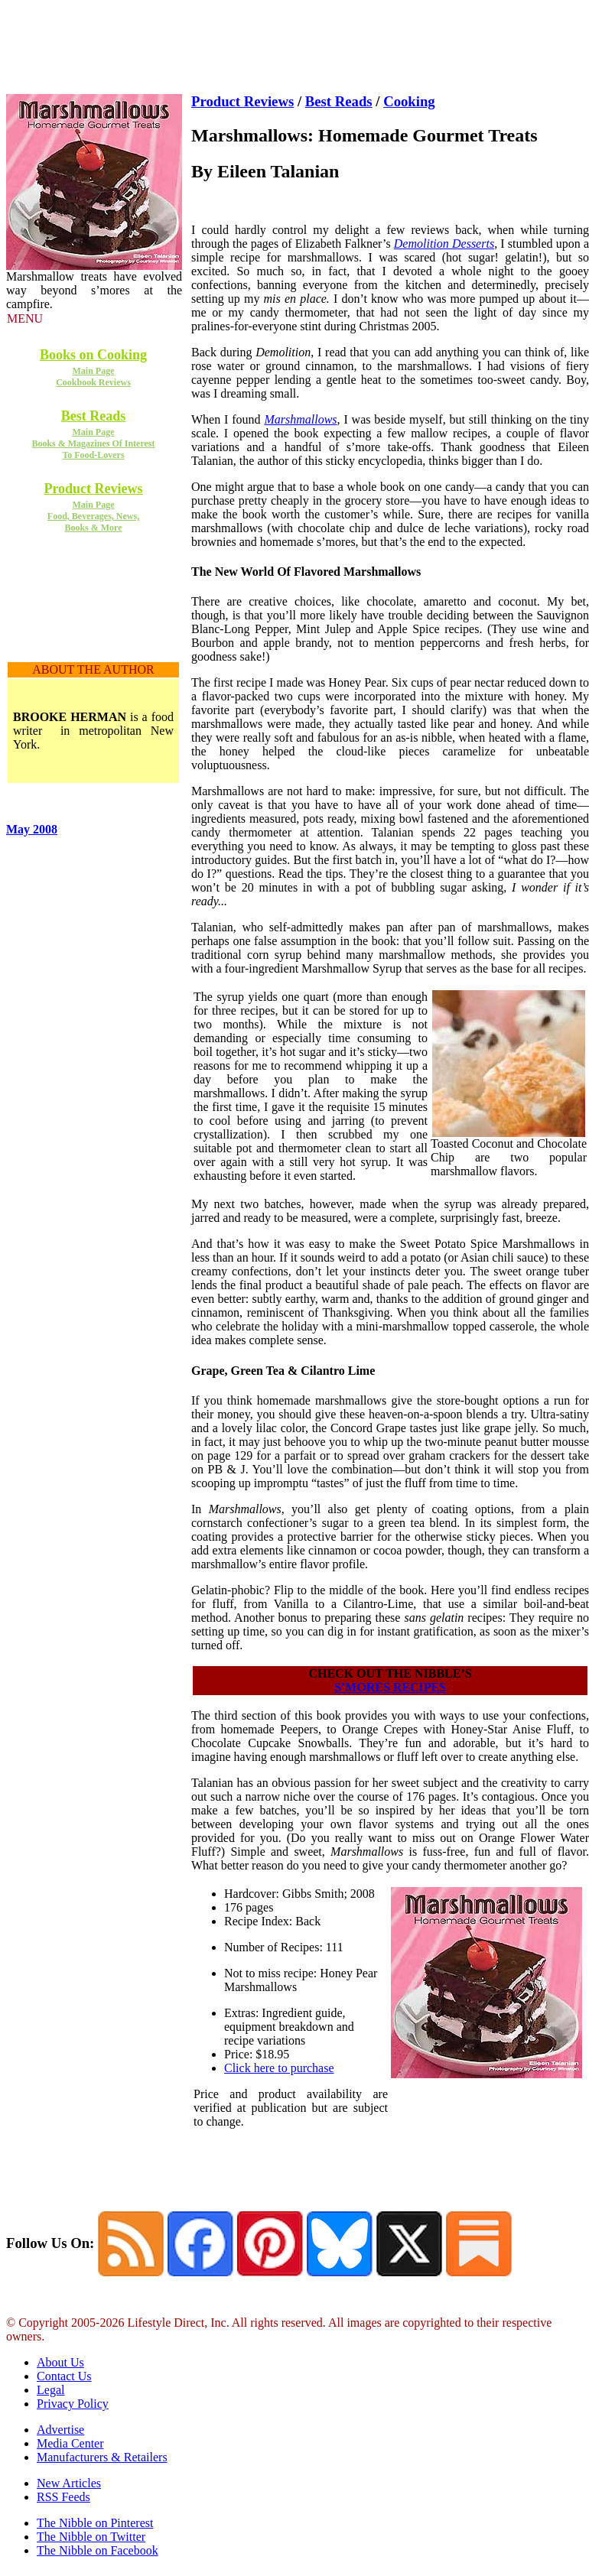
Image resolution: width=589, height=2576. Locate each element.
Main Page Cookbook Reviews (93, 376)
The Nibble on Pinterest (95, 2522)
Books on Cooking (93, 354)
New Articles (69, 2483)
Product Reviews (93, 488)
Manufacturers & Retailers (102, 2457)
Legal (50, 2389)
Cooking (409, 101)
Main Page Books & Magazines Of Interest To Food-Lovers (93, 443)
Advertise (60, 2429)
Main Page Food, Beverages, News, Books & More (93, 516)
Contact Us (64, 2376)
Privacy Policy (73, 2403)
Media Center (70, 2443)
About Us (60, 2362)
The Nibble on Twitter (91, 2536)
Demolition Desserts (444, 243)
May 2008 (31, 829)
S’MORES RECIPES (390, 1687)
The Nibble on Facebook (97, 2550)
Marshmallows (300, 419)
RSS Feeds (63, 2496)
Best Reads (93, 416)
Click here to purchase (279, 2067)
